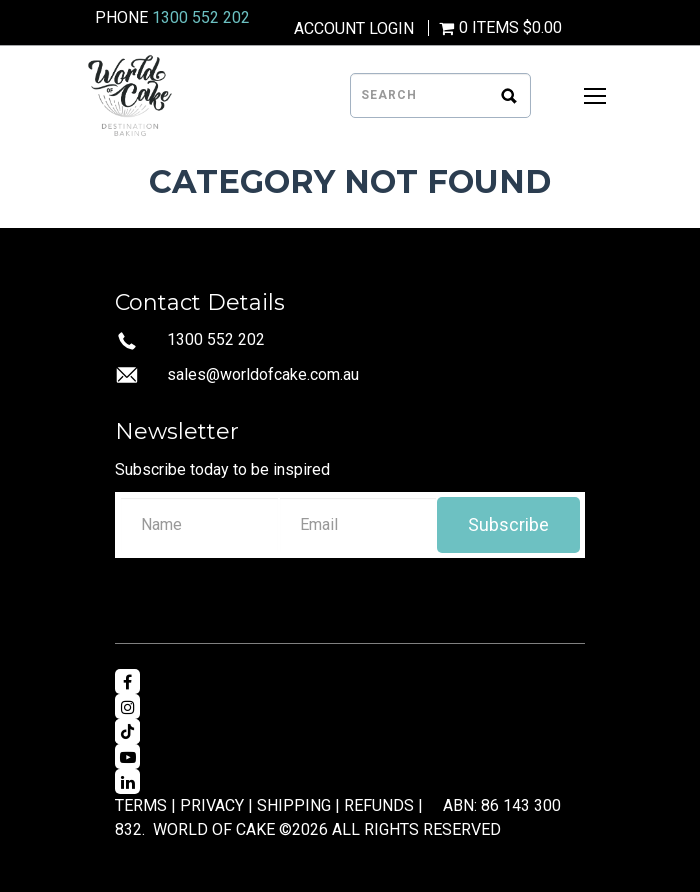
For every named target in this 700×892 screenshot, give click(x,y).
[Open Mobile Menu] (595, 96)
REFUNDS (379, 805)
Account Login (354, 29)
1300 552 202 (201, 17)
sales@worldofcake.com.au (263, 374)
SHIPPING (294, 805)
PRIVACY (212, 805)
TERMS (141, 805)
